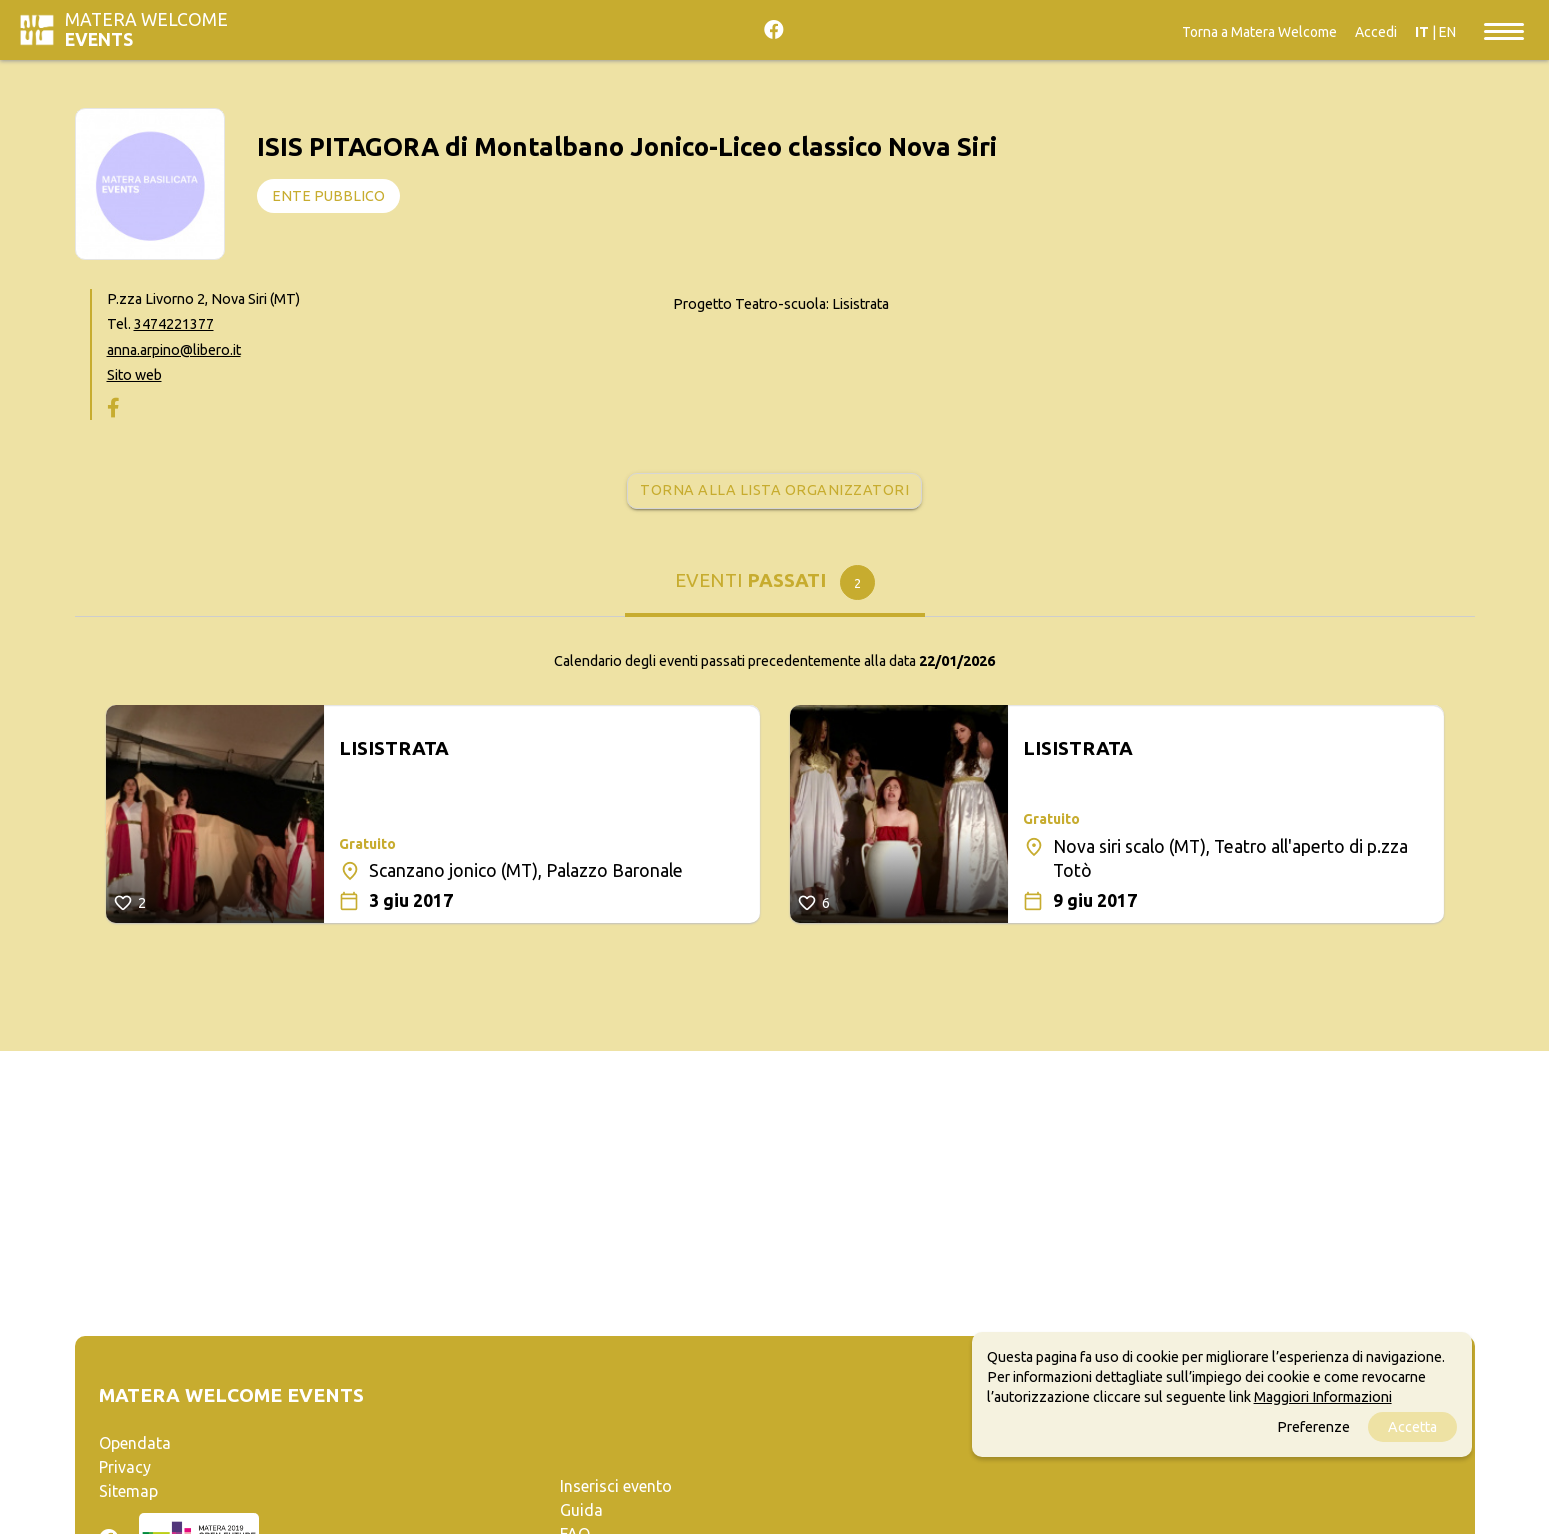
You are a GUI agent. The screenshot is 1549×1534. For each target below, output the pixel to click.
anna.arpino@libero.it (174, 350)
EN (1447, 32)
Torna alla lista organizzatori (774, 490)
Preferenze (1313, 1427)
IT (1422, 32)
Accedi (1376, 32)
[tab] (775, 587)
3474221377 (174, 324)
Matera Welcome (146, 29)
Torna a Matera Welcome (1259, 32)
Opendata (135, 1443)
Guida (581, 1510)
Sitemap (128, 1491)
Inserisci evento (616, 1486)
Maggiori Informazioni (1323, 1397)
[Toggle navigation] (1504, 30)
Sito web (134, 375)
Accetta (1412, 1427)
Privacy (125, 1467)
